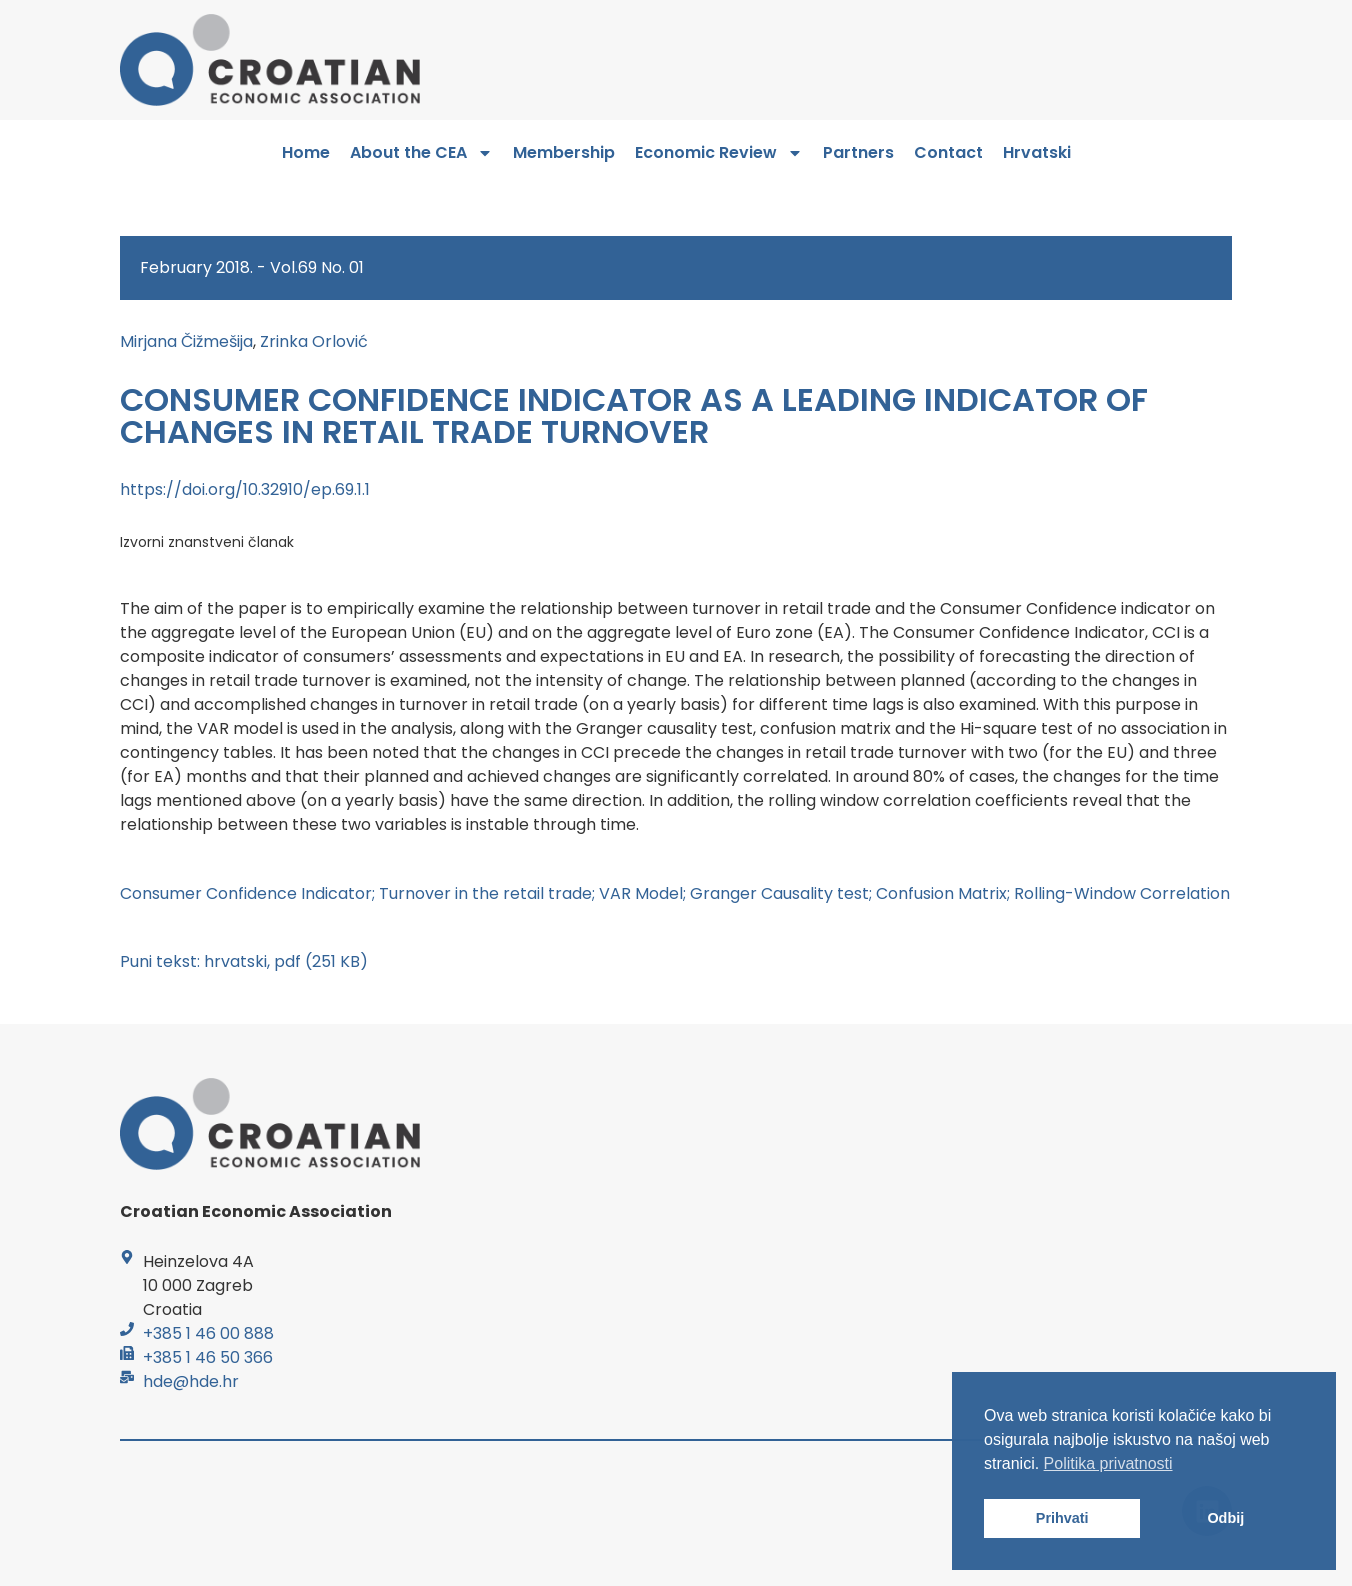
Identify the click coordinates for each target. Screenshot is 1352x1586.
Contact (948, 152)
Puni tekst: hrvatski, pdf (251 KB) (244, 961)
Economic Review (719, 153)
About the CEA (421, 153)
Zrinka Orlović (314, 341)
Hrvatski (1037, 152)
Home (306, 152)
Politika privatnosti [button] (1108, 1463)
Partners (858, 152)
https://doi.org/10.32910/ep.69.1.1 (245, 489)
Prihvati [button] (1062, 1518)
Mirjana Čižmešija (186, 341)
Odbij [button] (1225, 1518)
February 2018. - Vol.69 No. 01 (252, 267)
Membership (564, 152)
